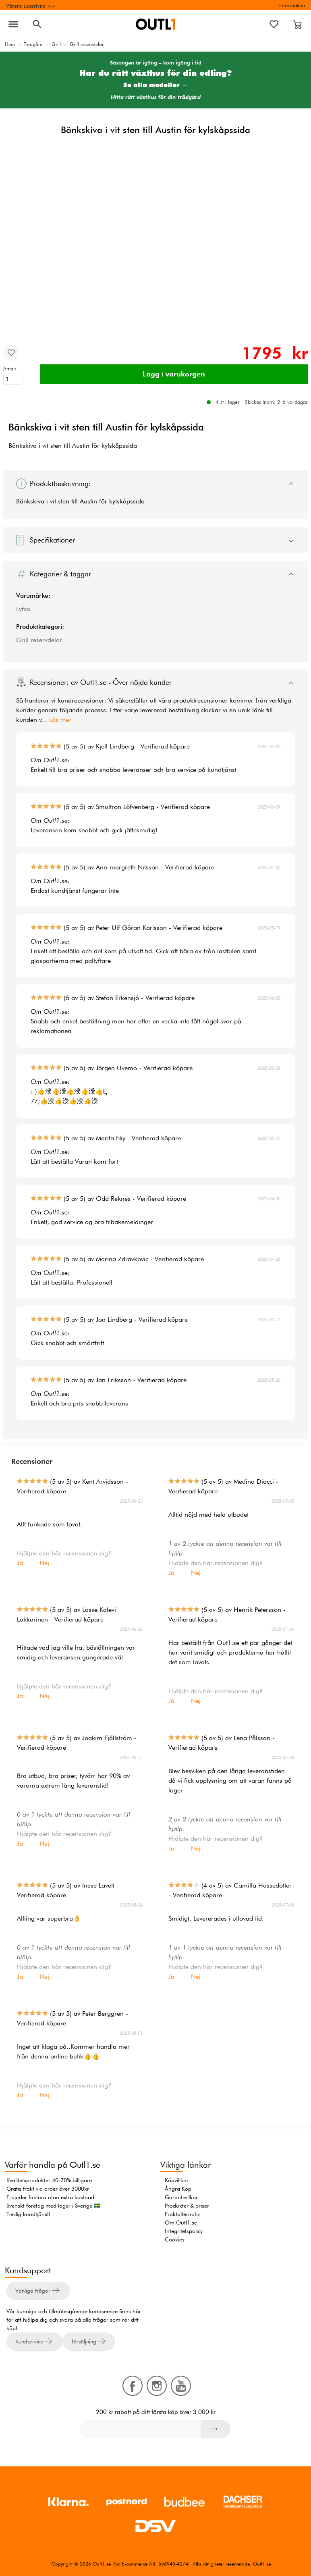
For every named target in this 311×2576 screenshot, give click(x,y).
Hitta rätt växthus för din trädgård (156, 97)
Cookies (175, 2239)
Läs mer (60, 720)
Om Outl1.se (181, 2222)
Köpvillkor (177, 2180)
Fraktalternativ (182, 2214)
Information (292, 5)
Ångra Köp (178, 2188)
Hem (10, 44)
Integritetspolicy (184, 2231)
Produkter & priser (187, 2205)
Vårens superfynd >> (31, 5)
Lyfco (23, 609)
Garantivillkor (181, 2197)
